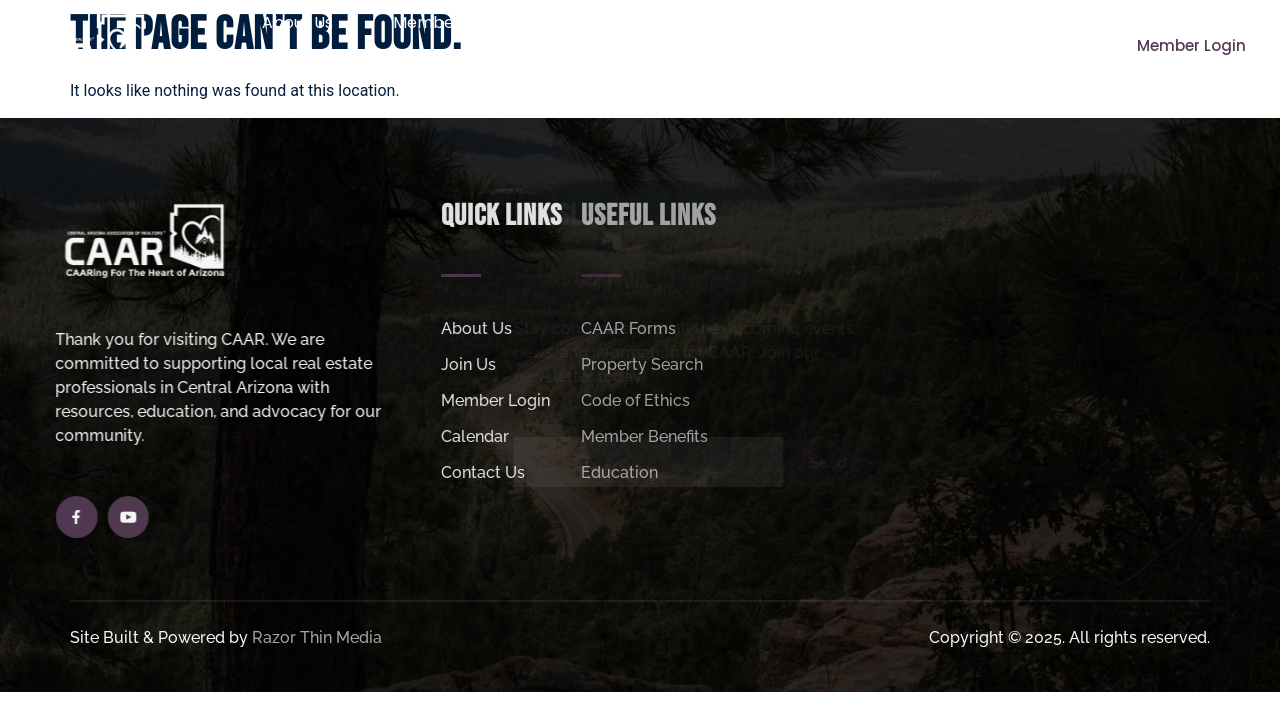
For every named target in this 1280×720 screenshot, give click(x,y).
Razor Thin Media (317, 640)
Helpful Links (951, 23)
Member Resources (480, 23)
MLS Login (636, 68)
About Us (307, 23)
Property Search (787, 22)
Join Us (644, 23)
